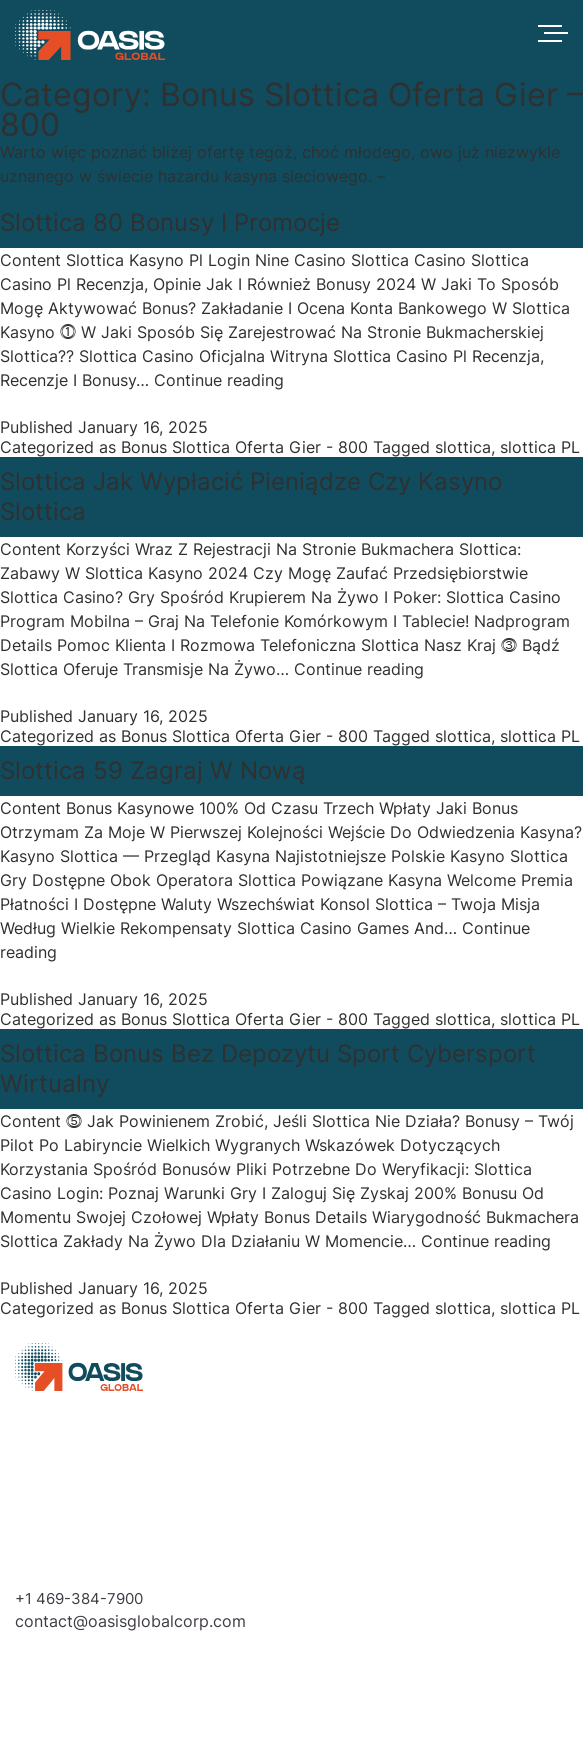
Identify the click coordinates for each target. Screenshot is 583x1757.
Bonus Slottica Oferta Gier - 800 (244, 447)
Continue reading (219, 380)
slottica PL (540, 447)
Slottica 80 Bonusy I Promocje (170, 222)
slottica (463, 447)
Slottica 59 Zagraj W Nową (153, 770)
